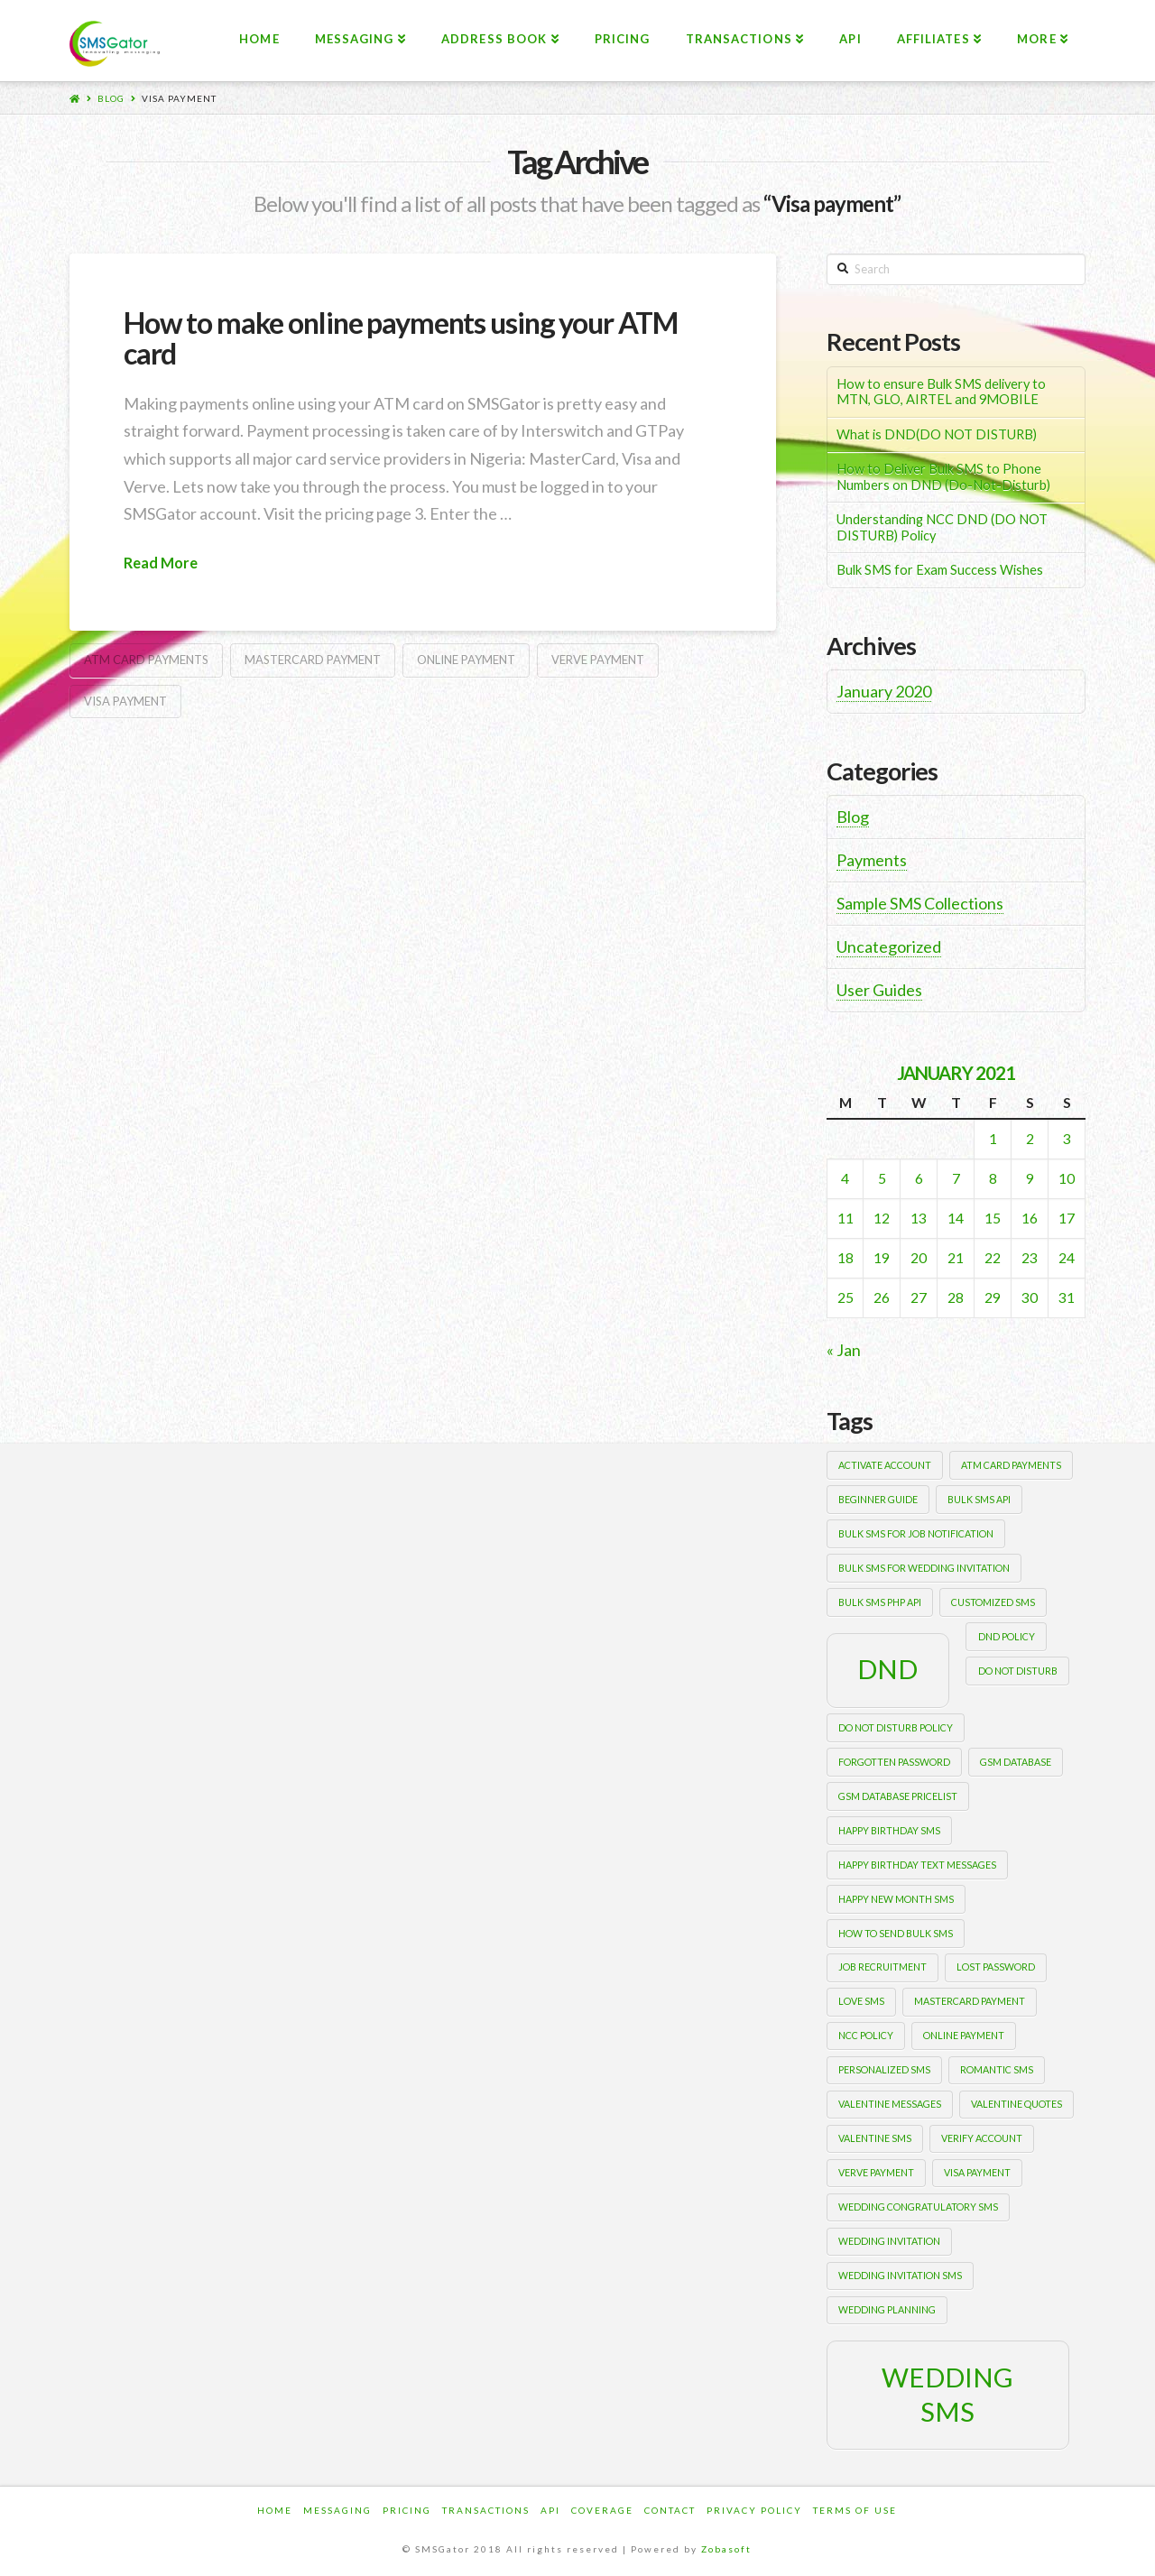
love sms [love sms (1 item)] (861, 2001)
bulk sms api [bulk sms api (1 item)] (979, 1499)
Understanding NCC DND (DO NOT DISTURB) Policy (942, 527)
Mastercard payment (313, 659)
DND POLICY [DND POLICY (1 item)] (1006, 1636)
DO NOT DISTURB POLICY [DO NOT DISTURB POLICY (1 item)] (895, 1727)
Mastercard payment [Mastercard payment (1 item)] (969, 2001)
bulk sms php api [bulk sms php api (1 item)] (879, 1602)
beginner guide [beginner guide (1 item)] (878, 1499)
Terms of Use (855, 2510)
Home (274, 2510)
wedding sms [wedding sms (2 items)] (947, 2394)
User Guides (879, 990)
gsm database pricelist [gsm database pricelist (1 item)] (897, 1796)
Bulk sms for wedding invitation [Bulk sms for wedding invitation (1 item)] (924, 1568)
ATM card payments (146, 659)
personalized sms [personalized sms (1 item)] (884, 2069)
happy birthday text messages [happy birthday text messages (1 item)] (917, 1864)
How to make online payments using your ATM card (401, 338)
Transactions (486, 2510)
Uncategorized (888, 946)
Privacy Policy (754, 2510)
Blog (111, 98)
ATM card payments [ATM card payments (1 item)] (1011, 1465)
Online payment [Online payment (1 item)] (963, 2035)
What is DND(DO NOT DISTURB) (936, 434)
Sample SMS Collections (919, 903)
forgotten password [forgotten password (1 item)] (894, 1762)
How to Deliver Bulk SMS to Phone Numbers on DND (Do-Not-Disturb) (943, 477)
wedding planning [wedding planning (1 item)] (887, 2309)
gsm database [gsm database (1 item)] (1015, 1762)
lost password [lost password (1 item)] (995, 1966)
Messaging (337, 2510)
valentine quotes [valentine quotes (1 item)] (1016, 2104)
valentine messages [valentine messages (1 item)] (889, 2104)
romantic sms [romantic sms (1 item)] (996, 2069)
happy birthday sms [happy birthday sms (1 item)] (889, 1830)
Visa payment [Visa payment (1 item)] (977, 2172)
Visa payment (179, 98)
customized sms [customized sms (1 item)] (993, 1602)
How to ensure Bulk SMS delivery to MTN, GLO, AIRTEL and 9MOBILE (941, 392)
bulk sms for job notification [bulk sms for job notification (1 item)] (915, 1533)
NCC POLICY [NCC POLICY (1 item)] (865, 2035)
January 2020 (883, 691)
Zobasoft (726, 2549)
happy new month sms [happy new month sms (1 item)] (896, 1899)
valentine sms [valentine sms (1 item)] (874, 2138)
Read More (161, 562)
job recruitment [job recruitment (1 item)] (882, 1966)
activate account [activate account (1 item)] (884, 1465)
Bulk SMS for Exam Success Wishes (939, 569)
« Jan (844, 1350)
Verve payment (597, 659)
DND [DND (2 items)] (887, 1669)
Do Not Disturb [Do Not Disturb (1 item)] (1018, 1670)
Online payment (466, 659)
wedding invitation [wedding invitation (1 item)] (889, 2241)
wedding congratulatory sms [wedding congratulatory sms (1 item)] (918, 2206)
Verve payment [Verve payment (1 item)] (876, 2172)
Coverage (602, 2510)
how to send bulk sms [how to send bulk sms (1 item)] (895, 1933)
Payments (871, 860)
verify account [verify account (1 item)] (981, 2138)
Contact (670, 2510)
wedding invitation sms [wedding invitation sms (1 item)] (900, 2275)
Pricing (407, 2510)
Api (550, 2510)
